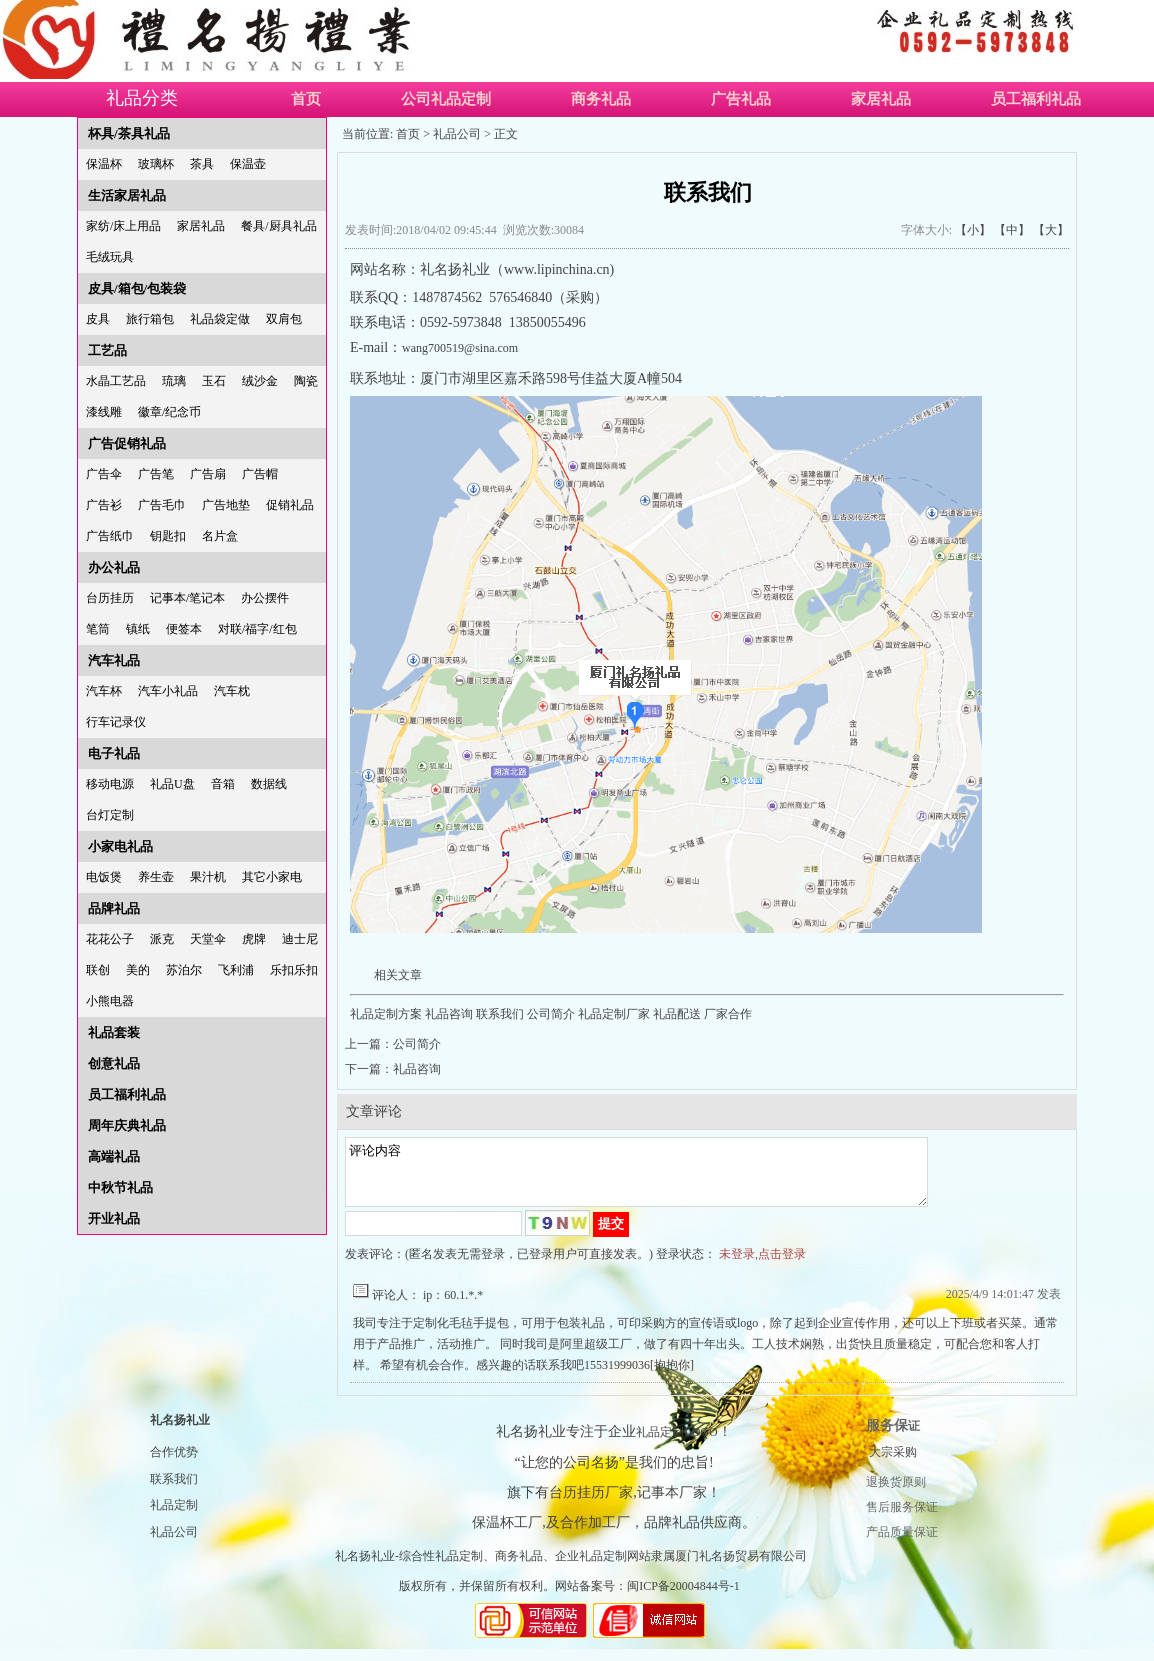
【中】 (1012, 230)
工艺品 (107, 350)
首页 (306, 99)
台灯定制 (110, 815)
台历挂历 (110, 598)
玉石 (214, 381)
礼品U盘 (172, 784)
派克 (162, 939)
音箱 (223, 784)
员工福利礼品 (1036, 99)
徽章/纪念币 (169, 412)
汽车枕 (232, 691)
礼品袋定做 (220, 319)
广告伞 (104, 474)
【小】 (973, 230)
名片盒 (220, 536)
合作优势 (174, 1464)
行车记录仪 (116, 722)
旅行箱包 (150, 319)
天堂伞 (208, 939)
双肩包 (284, 319)
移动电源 (110, 784)
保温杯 (104, 164)
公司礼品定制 (446, 99)
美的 (138, 970)
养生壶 (156, 877)
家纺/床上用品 (123, 226)
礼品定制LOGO (676, 1444)
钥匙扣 (168, 536)
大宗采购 (893, 1464)
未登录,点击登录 (762, 1266)
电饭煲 (104, 877)
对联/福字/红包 (257, 629)
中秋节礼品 (120, 1187)
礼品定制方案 (386, 1014)
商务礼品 (601, 99)
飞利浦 (236, 970)
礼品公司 (457, 134)
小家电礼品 (120, 846)
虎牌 (254, 939)
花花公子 (110, 939)
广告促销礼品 (127, 443)
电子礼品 (114, 753)
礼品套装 (114, 1032)
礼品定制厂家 (614, 1014)
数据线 (269, 784)
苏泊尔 (184, 970)
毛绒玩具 (110, 257)
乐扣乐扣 (294, 970)
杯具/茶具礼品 (129, 133)
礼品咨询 (449, 1014)
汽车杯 (104, 691)
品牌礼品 (114, 908)
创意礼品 (114, 1063)
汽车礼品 (114, 660)
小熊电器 (110, 1001)
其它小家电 (272, 877)
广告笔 (156, 474)
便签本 (184, 629)
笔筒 (98, 629)
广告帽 (260, 474)
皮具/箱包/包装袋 (137, 288)
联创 (98, 970)
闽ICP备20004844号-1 (683, 1598)
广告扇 (208, 474)
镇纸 (138, 629)
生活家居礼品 (127, 195)
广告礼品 (741, 99)
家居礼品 (881, 99)
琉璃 (174, 381)
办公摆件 (265, 598)
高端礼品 (114, 1156)
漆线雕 (104, 412)
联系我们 (500, 1014)
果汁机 (208, 877)
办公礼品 (114, 567)
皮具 (98, 319)
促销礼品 (290, 505)
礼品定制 (174, 1517)
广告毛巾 (162, 505)
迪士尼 (300, 939)
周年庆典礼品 (127, 1125)
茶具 (202, 164)
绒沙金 (260, 381)
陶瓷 (306, 381)
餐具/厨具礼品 (278, 226)
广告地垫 (226, 505)
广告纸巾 (110, 536)
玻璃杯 (156, 164)
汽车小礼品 (168, 691)
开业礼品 (114, 1218)
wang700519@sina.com (460, 348)
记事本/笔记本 (187, 598)
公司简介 (551, 1014)
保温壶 (248, 164)
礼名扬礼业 (180, 1432)
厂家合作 (726, 1014)
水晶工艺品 (116, 381)
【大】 (1051, 230)
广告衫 (104, 505)
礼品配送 (677, 1014)
